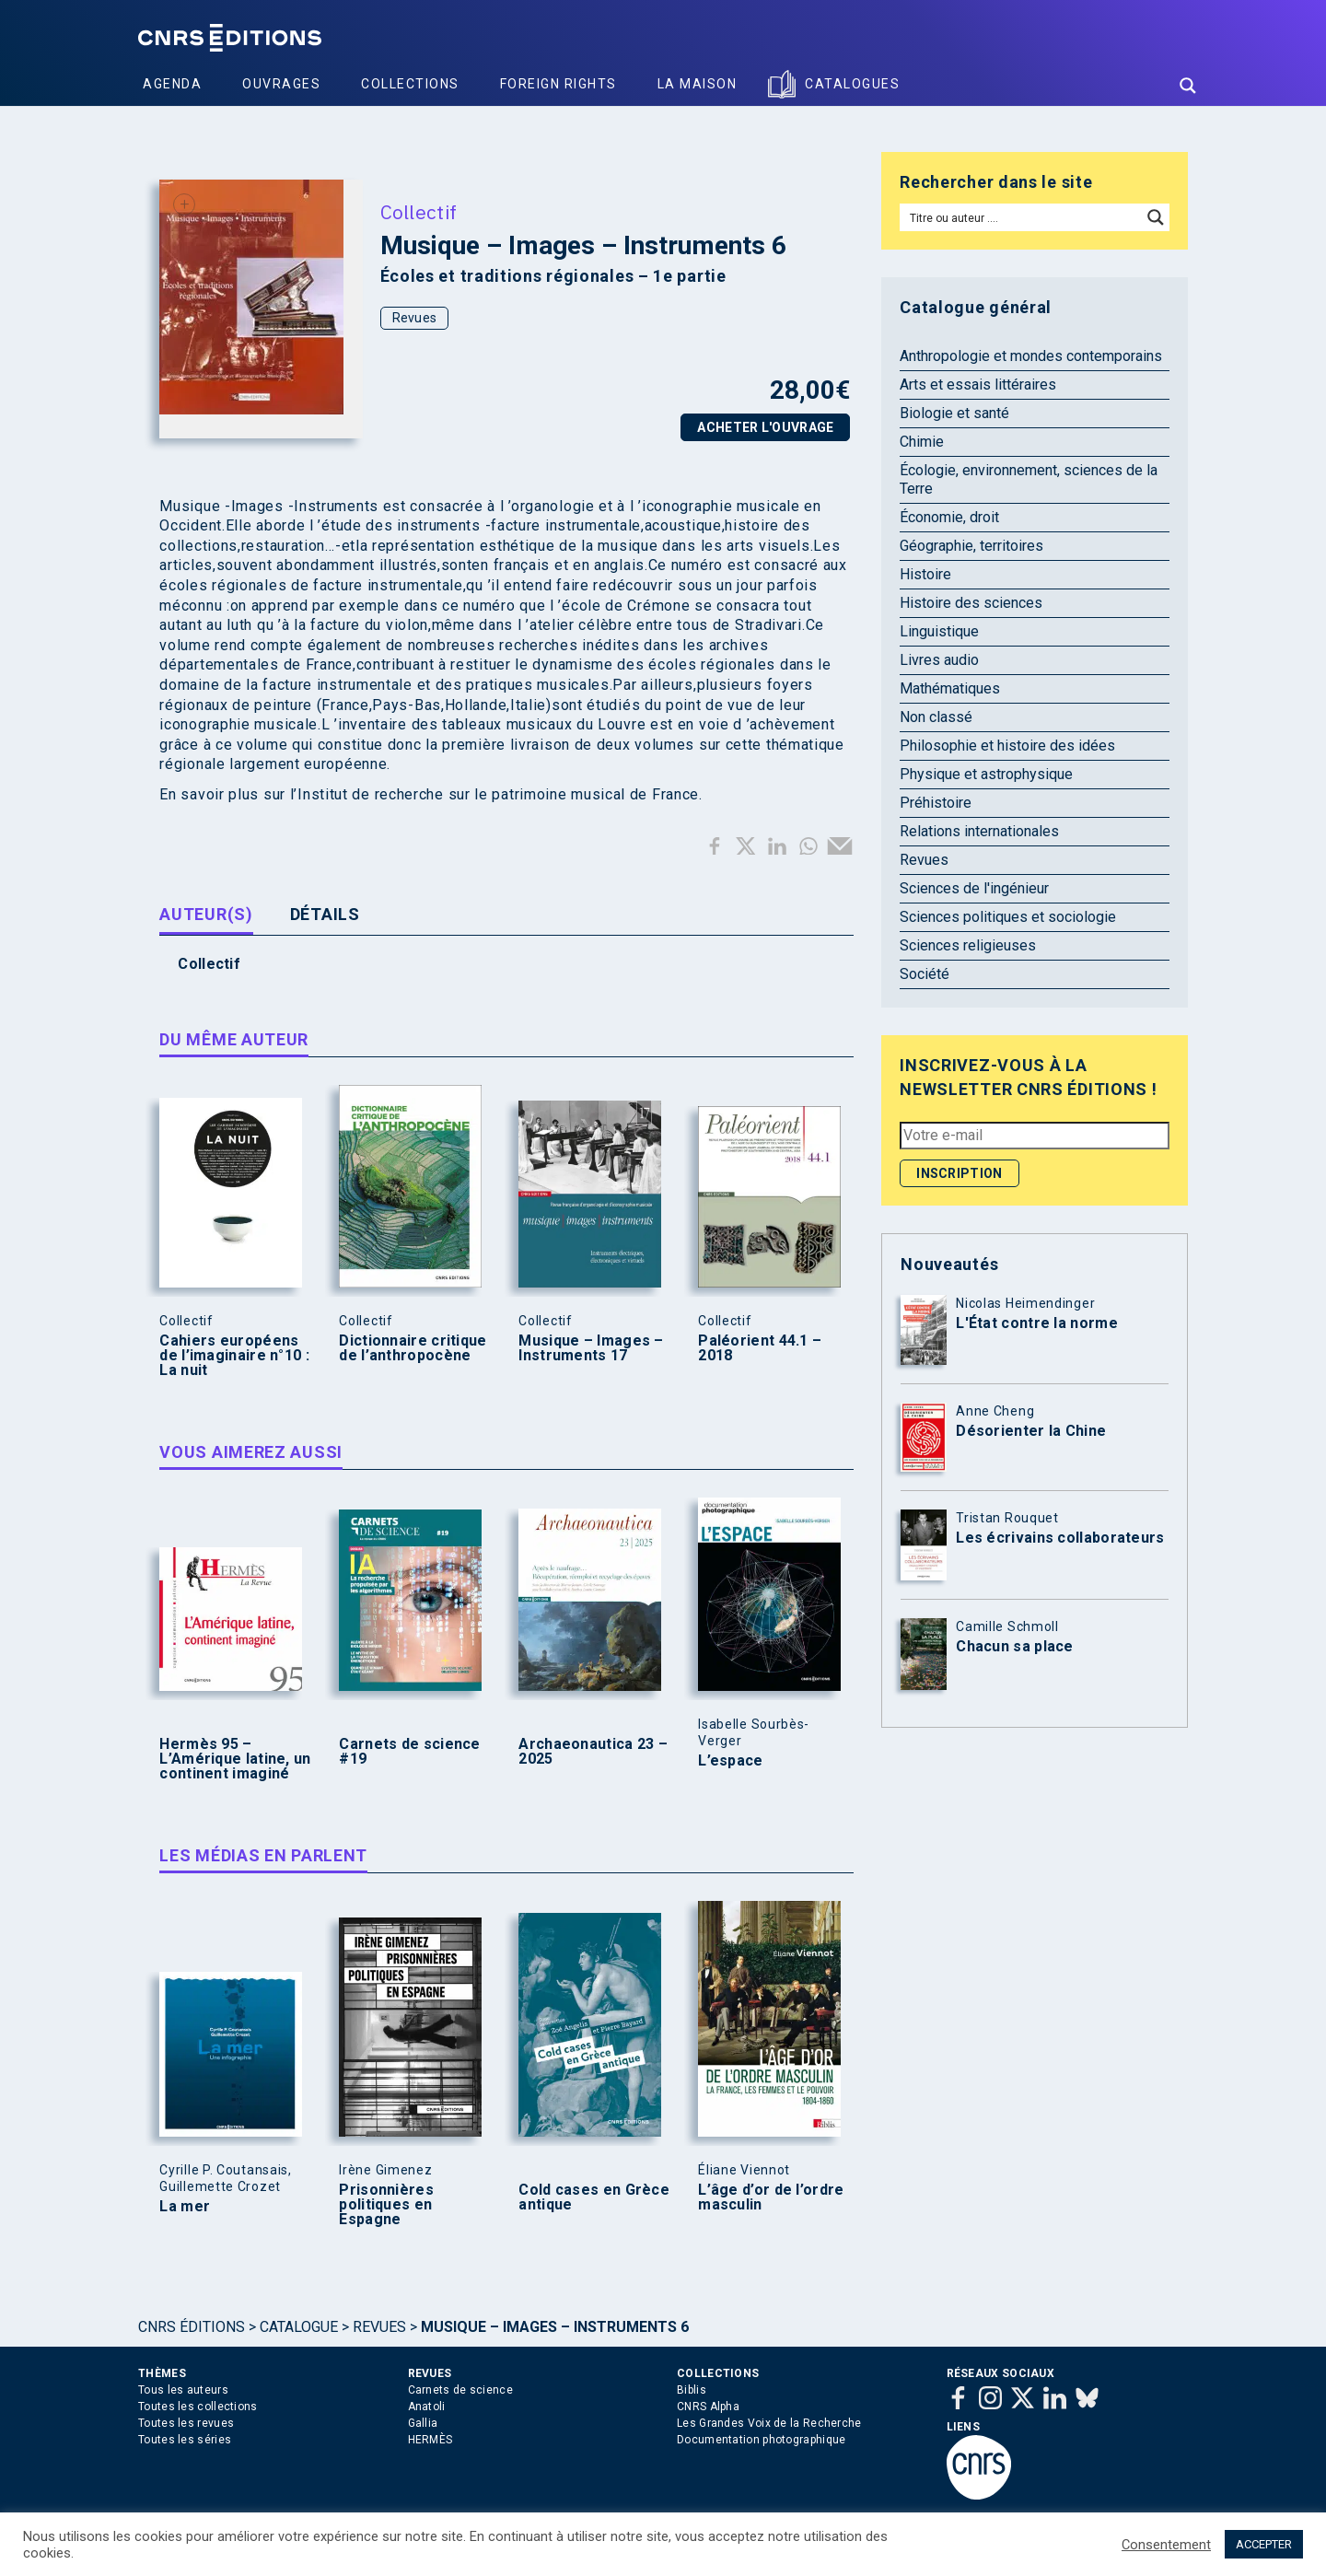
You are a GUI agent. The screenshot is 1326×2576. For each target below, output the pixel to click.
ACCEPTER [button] (1264, 2544)
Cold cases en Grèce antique (593, 2197)
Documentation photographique (761, 2439)
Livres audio (939, 660)
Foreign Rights (558, 83)
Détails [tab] (325, 914)
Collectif (419, 212)
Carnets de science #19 (409, 1751)
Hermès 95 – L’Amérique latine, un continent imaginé (234, 1759)
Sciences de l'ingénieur (974, 888)
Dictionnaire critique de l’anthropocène (412, 1348)
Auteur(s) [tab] (205, 914)
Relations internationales (979, 831)
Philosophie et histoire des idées (1007, 745)
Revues (414, 317)
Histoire (925, 574)
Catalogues (852, 83)
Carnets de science (460, 2390)
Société (924, 974)
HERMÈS (430, 2439)
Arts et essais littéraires (978, 384)
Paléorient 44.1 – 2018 (759, 1348)
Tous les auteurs (183, 2390)
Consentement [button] (1166, 2544)
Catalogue (299, 2327)
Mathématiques (950, 688)
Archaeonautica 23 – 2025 (593, 1751)
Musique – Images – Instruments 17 (590, 1348)
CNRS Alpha (708, 2406)
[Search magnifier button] (1188, 85)
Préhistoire (935, 802)
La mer (184, 2206)
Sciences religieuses (968, 945)
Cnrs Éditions (191, 2327)
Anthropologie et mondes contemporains (1031, 356)
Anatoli (427, 2406)
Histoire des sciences (971, 603)
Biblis (691, 2390)
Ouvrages (281, 83)
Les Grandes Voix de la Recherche (769, 2423)
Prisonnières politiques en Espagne (386, 2205)
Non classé (936, 717)
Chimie (922, 441)
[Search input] (1022, 217)
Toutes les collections (198, 2406)
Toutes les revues (186, 2423)
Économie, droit (949, 517)
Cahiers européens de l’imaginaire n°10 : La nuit (234, 1356)
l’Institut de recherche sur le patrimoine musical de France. (496, 794)
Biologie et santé (954, 413)
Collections (410, 83)
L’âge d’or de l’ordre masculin (770, 2197)
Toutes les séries (184, 2439)
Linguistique (939, 631)
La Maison (697, 83)
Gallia (423, 2423)
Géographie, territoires (971, 545)
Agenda (172, 83)
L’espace (730, 1761)
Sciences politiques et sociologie (1008, 917)
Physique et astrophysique (986, 774)
